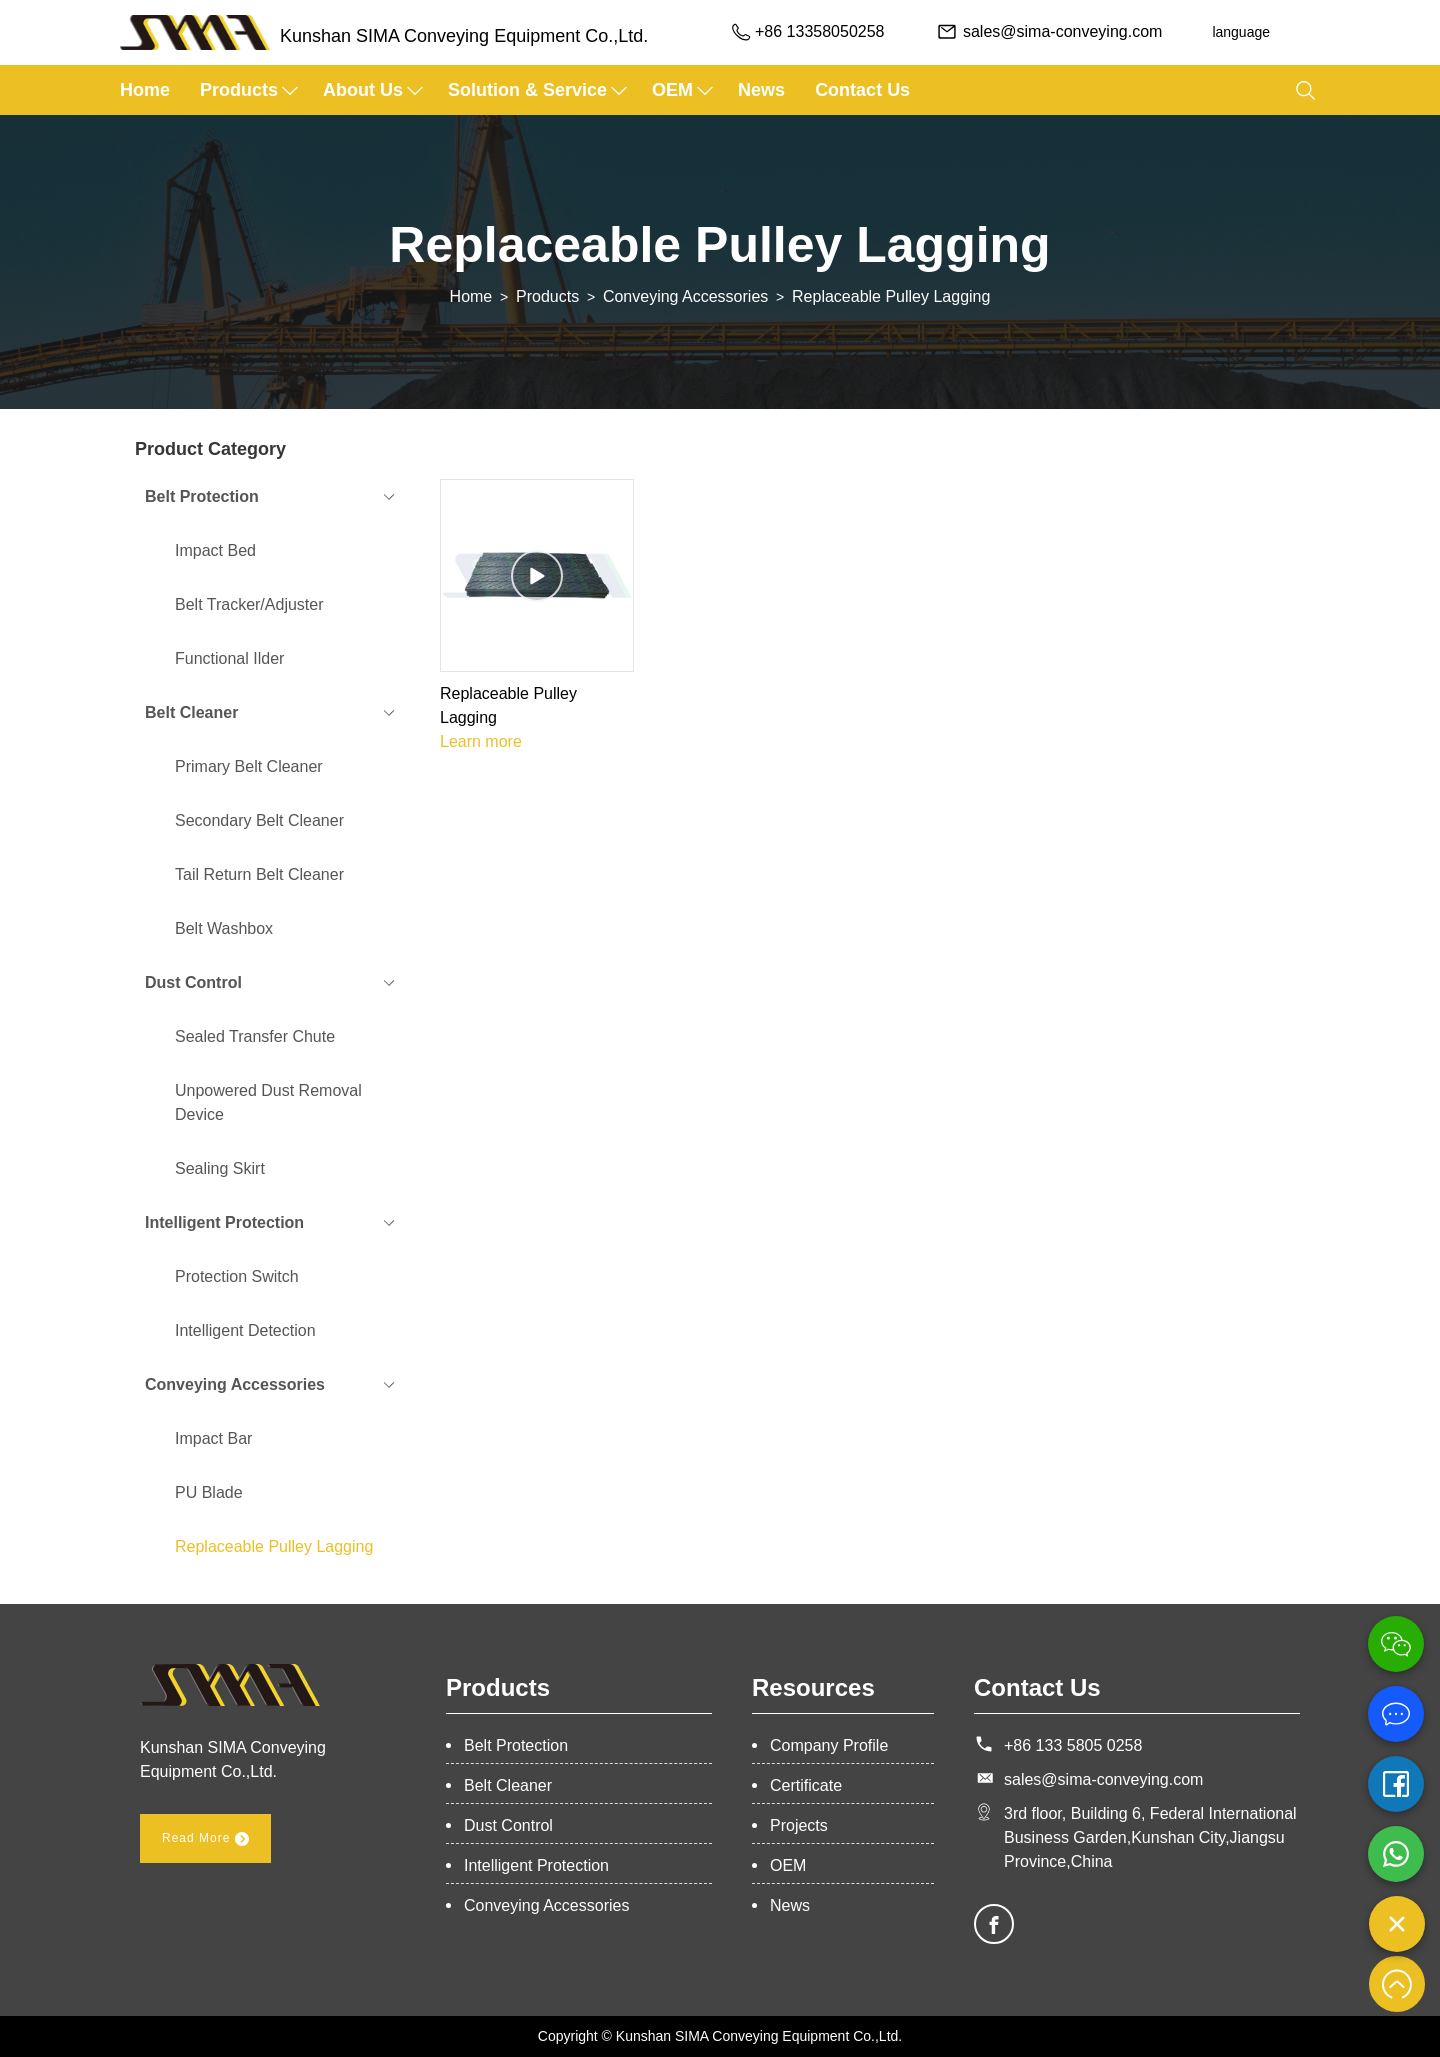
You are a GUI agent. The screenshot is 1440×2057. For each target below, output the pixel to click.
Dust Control (508, 1825)
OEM (672, 90)
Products (239, 90)
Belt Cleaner (508, 1785)
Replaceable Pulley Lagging (891, 296)
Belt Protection (516, 1745)
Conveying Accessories (685, 296)
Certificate (806, 1785)
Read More (205, 1838)
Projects (799, 1825)
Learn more (481, 741)
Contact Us (862, 90)
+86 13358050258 (818, 31)
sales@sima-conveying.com (1061, 31)
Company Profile (829, 1745)
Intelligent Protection (536, 1865)
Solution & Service (527, 90)
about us (363, 90)
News (761, 90)
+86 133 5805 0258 (1073, 1745)
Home (145, 90)
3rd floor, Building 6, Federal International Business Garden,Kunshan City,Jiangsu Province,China (1150, 1837)
